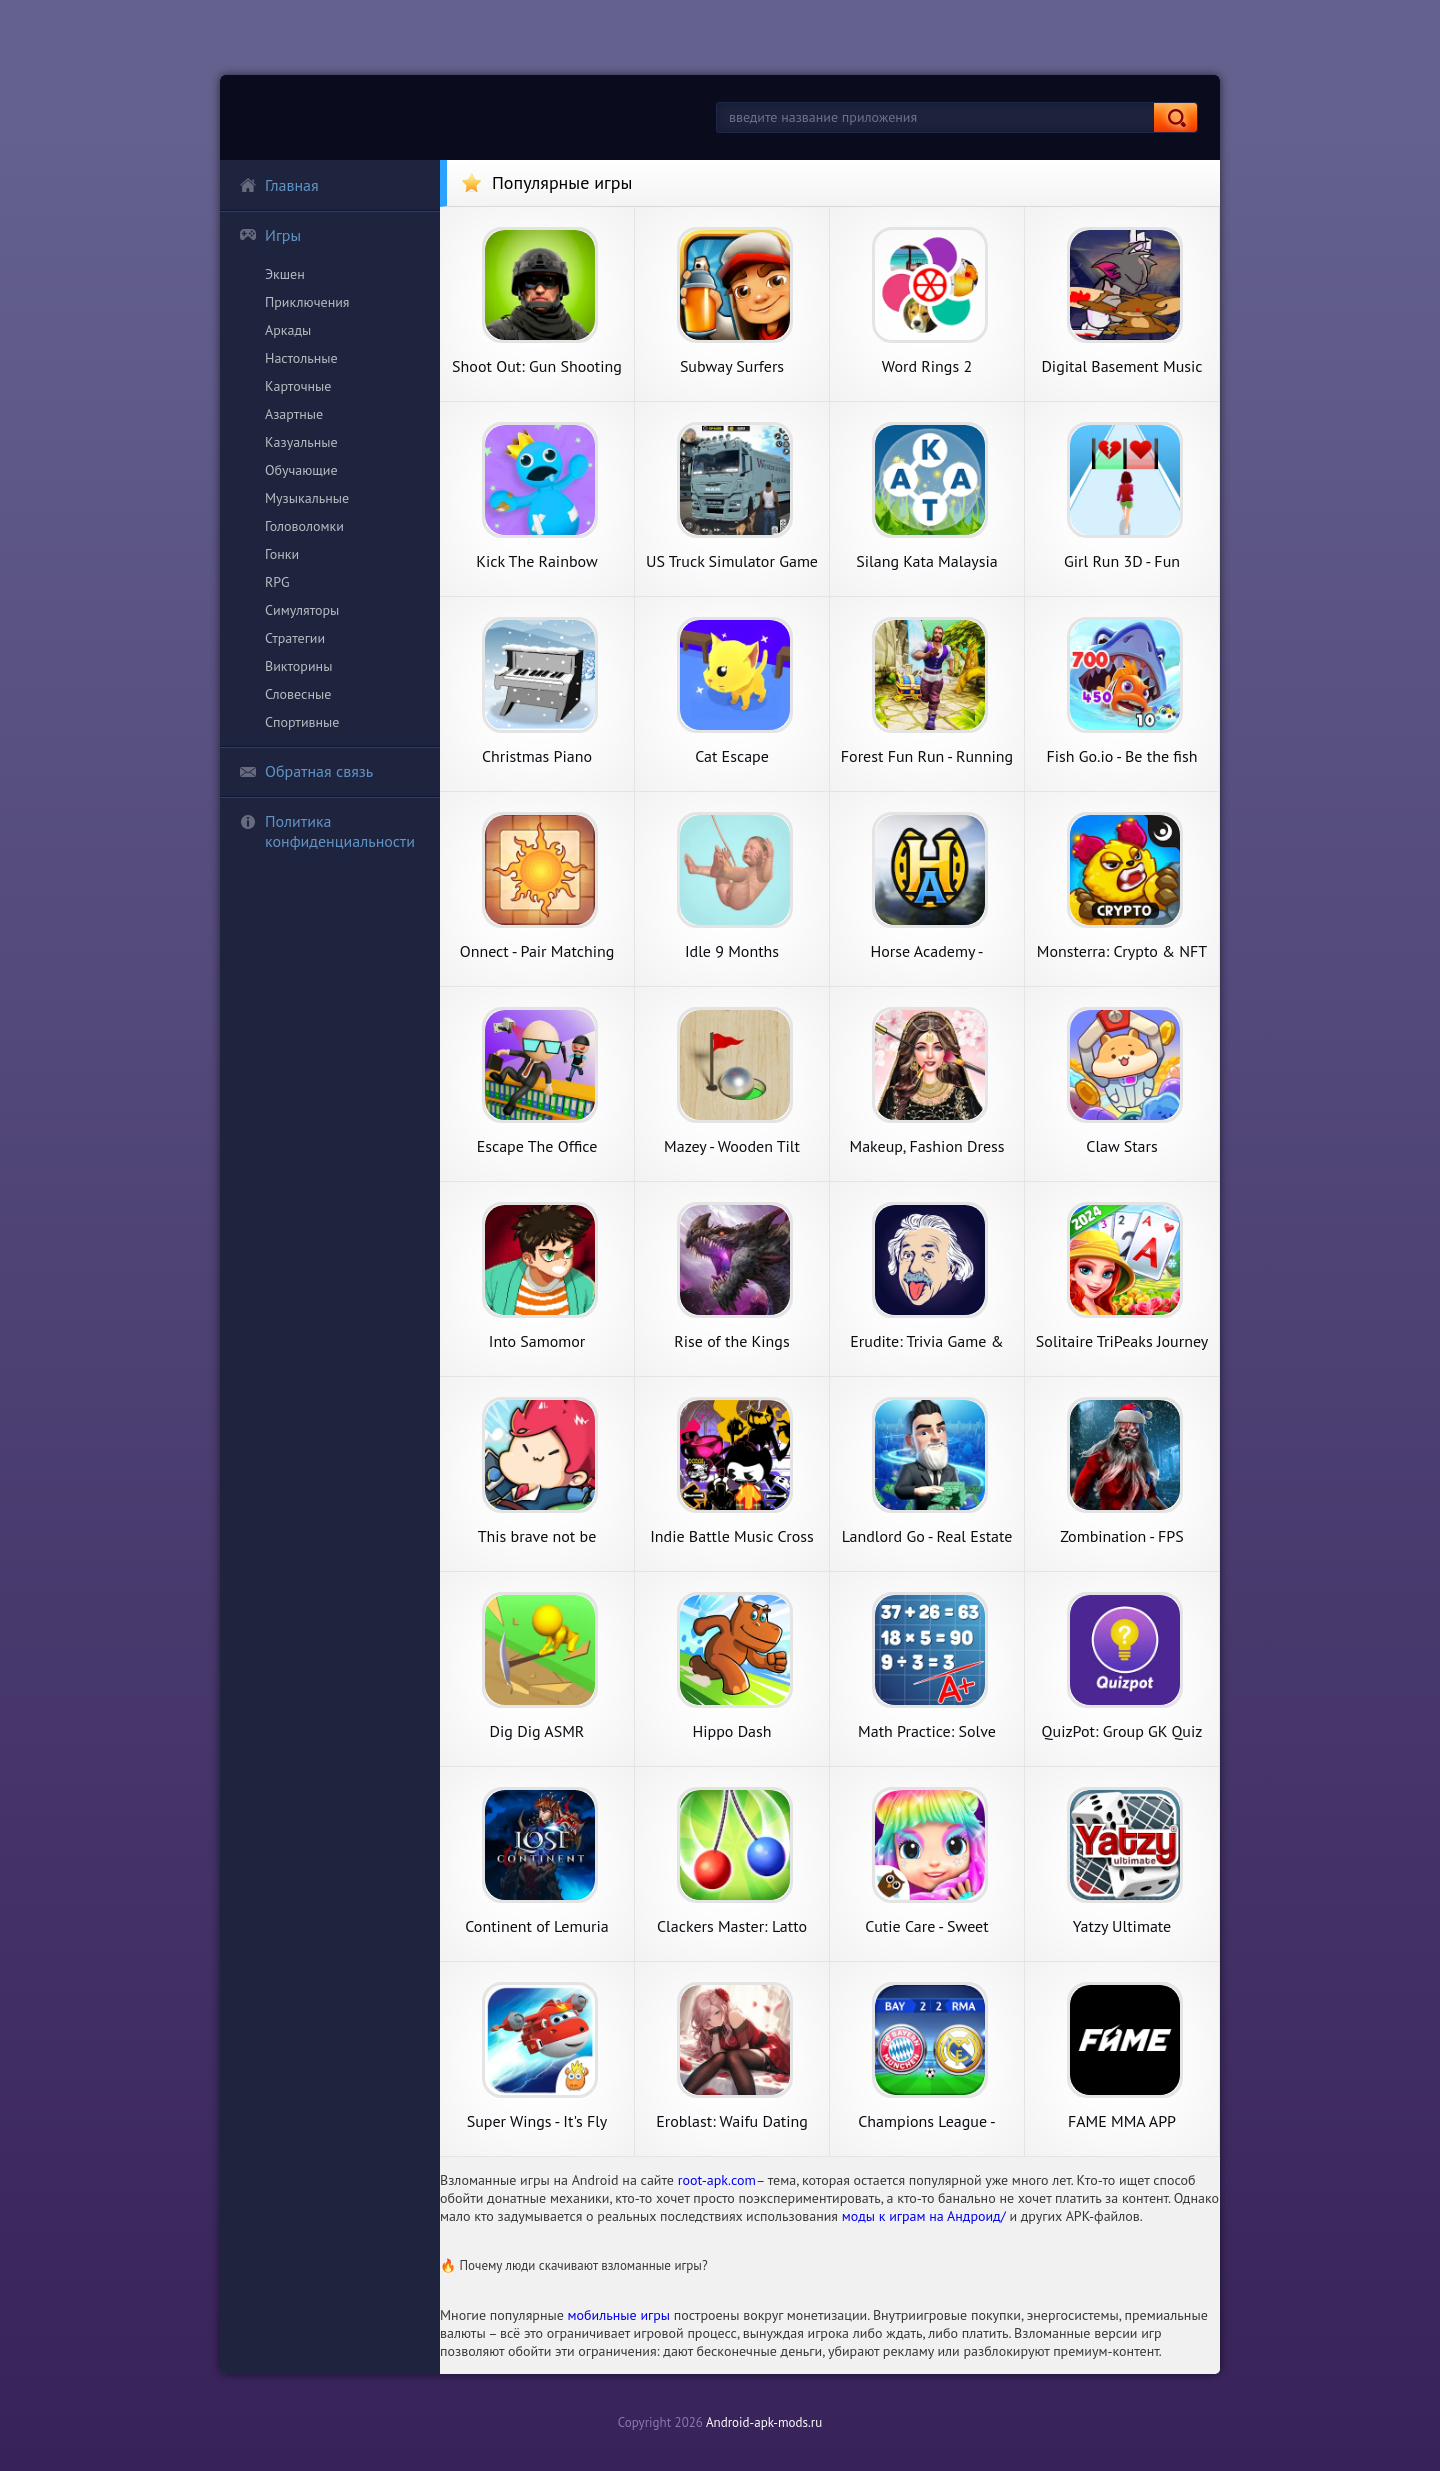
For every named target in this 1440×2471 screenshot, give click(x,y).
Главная (279, 185)
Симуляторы (302, 610)
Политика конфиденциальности (327, 831)
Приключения (307, 302)
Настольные (301, 358)
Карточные (298, 386)
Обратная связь (306, 771)
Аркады (288, 330)
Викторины (298, 666)
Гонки (282, 554)
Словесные (298, 694)
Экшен (285, 274)
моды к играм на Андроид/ (924, 2216)
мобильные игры (619, 2315)
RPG (277, 582)
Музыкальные (307, 498)
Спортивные (302, 722)
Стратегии (295, 638)
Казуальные (301, 442)
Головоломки (304, 526)
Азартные (294, 414)
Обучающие (301, 470)
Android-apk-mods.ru (764, 2422)
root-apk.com (717, 2180)
